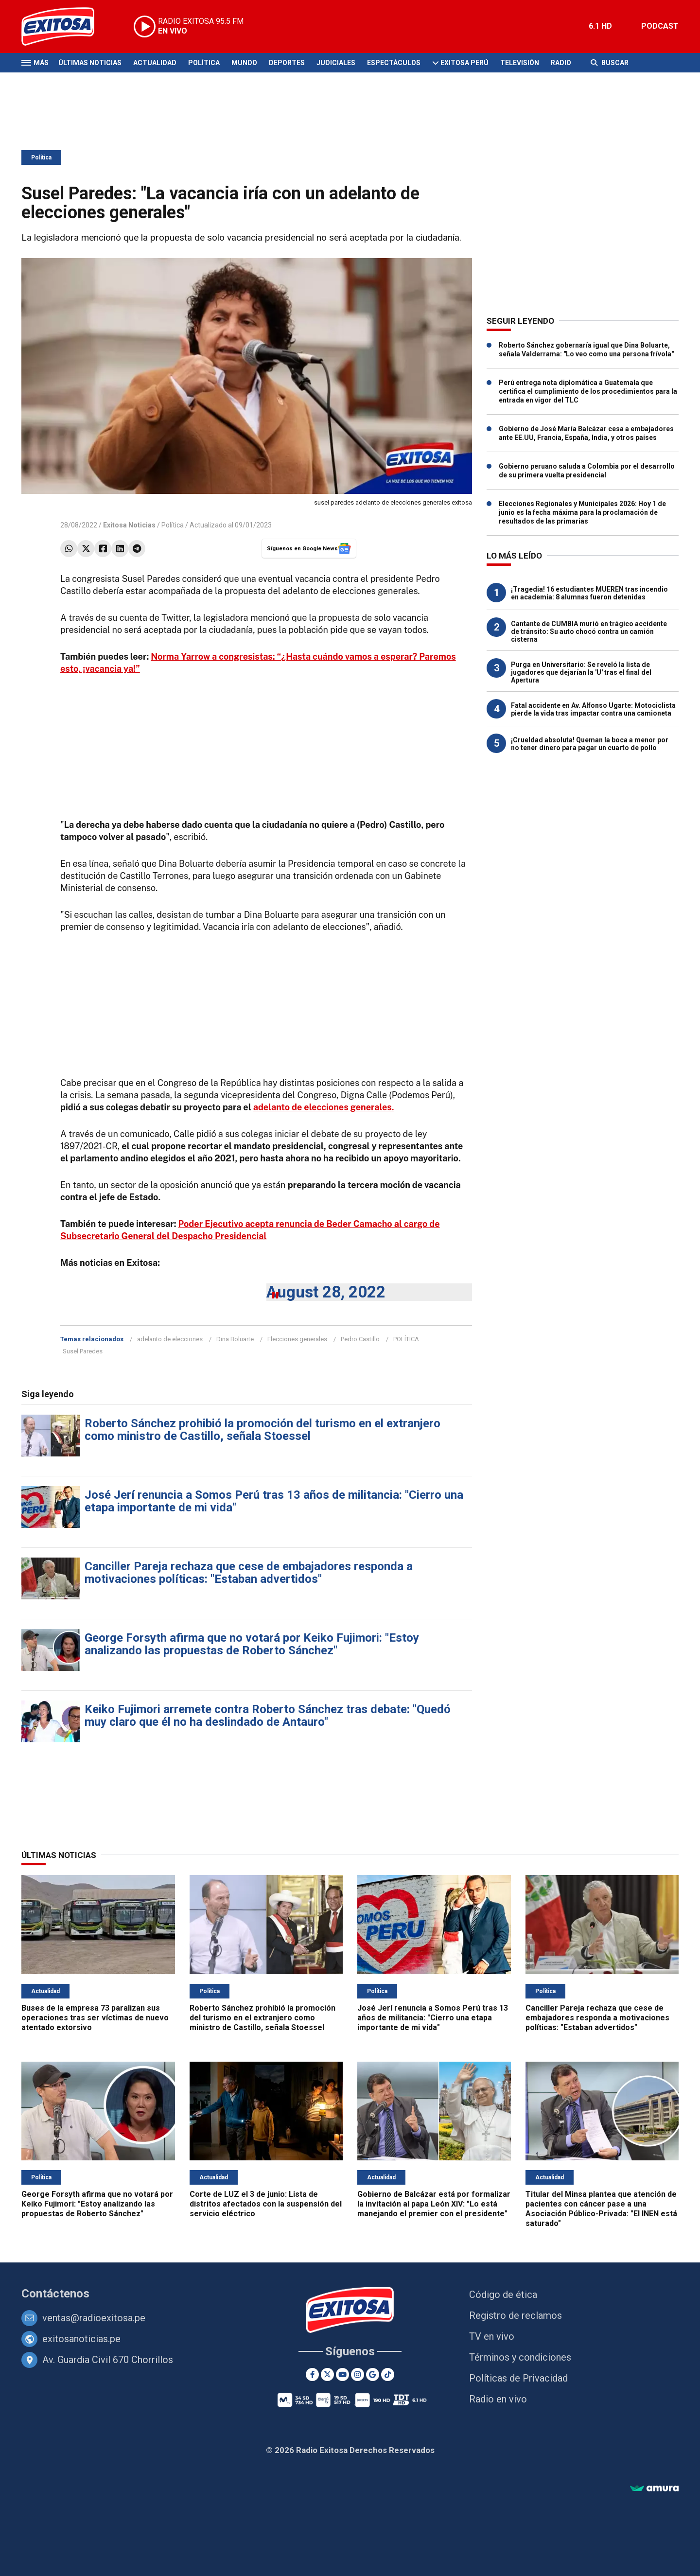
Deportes (287, 63)
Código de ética (503, 2294)
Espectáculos (393, 63)
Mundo (244, 63)
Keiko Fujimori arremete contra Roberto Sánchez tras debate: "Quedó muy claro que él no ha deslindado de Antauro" (268, 1715)
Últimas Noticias (90, 63)
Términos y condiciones (520, 2357)
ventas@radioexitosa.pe (93, 2318)
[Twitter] (327, 2374)
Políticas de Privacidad (518, 2378)
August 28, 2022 (325, 1291)
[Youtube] (342, 2374)
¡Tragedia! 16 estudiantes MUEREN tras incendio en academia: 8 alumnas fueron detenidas (589, 593)
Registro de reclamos (515, 2315)
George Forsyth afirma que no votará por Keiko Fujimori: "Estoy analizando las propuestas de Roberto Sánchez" (252, 1644)
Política (204, 63)
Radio (561, 63)
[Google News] (372, 2374)
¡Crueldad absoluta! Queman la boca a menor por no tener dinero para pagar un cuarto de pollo (589, 744)
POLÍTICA (406, 1339)
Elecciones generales (297, 1339)
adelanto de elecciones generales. (323, 1107)
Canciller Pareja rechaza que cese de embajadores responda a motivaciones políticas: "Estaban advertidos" (249, 1573)
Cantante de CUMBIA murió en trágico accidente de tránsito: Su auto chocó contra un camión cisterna (589, 631)
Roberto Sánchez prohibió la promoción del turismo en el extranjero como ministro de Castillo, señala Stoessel (262, 1430)
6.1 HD (600, 26)
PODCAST (660, 26)
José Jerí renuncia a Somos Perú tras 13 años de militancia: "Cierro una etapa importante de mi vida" (274, 1501)
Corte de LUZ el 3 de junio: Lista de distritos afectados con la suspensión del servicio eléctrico (266, 2204)
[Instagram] (357, 2374)
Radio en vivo (498, 2399)
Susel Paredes (83, 1351)
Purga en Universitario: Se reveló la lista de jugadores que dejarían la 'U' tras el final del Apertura (581, 672)
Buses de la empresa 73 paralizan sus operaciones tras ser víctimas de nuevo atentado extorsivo (95, 2017)
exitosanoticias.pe (81, 2339)
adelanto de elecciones (170, 1339)
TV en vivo (491, 2336)
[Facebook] (312, 2374)
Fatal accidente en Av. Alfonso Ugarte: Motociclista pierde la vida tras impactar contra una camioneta (593, 709)
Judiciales (335, 63)
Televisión (519, 63)
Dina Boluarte (235, 1339)
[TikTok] (387, 2374)
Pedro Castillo (360, 1339)
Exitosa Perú (464, 63)
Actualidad (154, 63)
